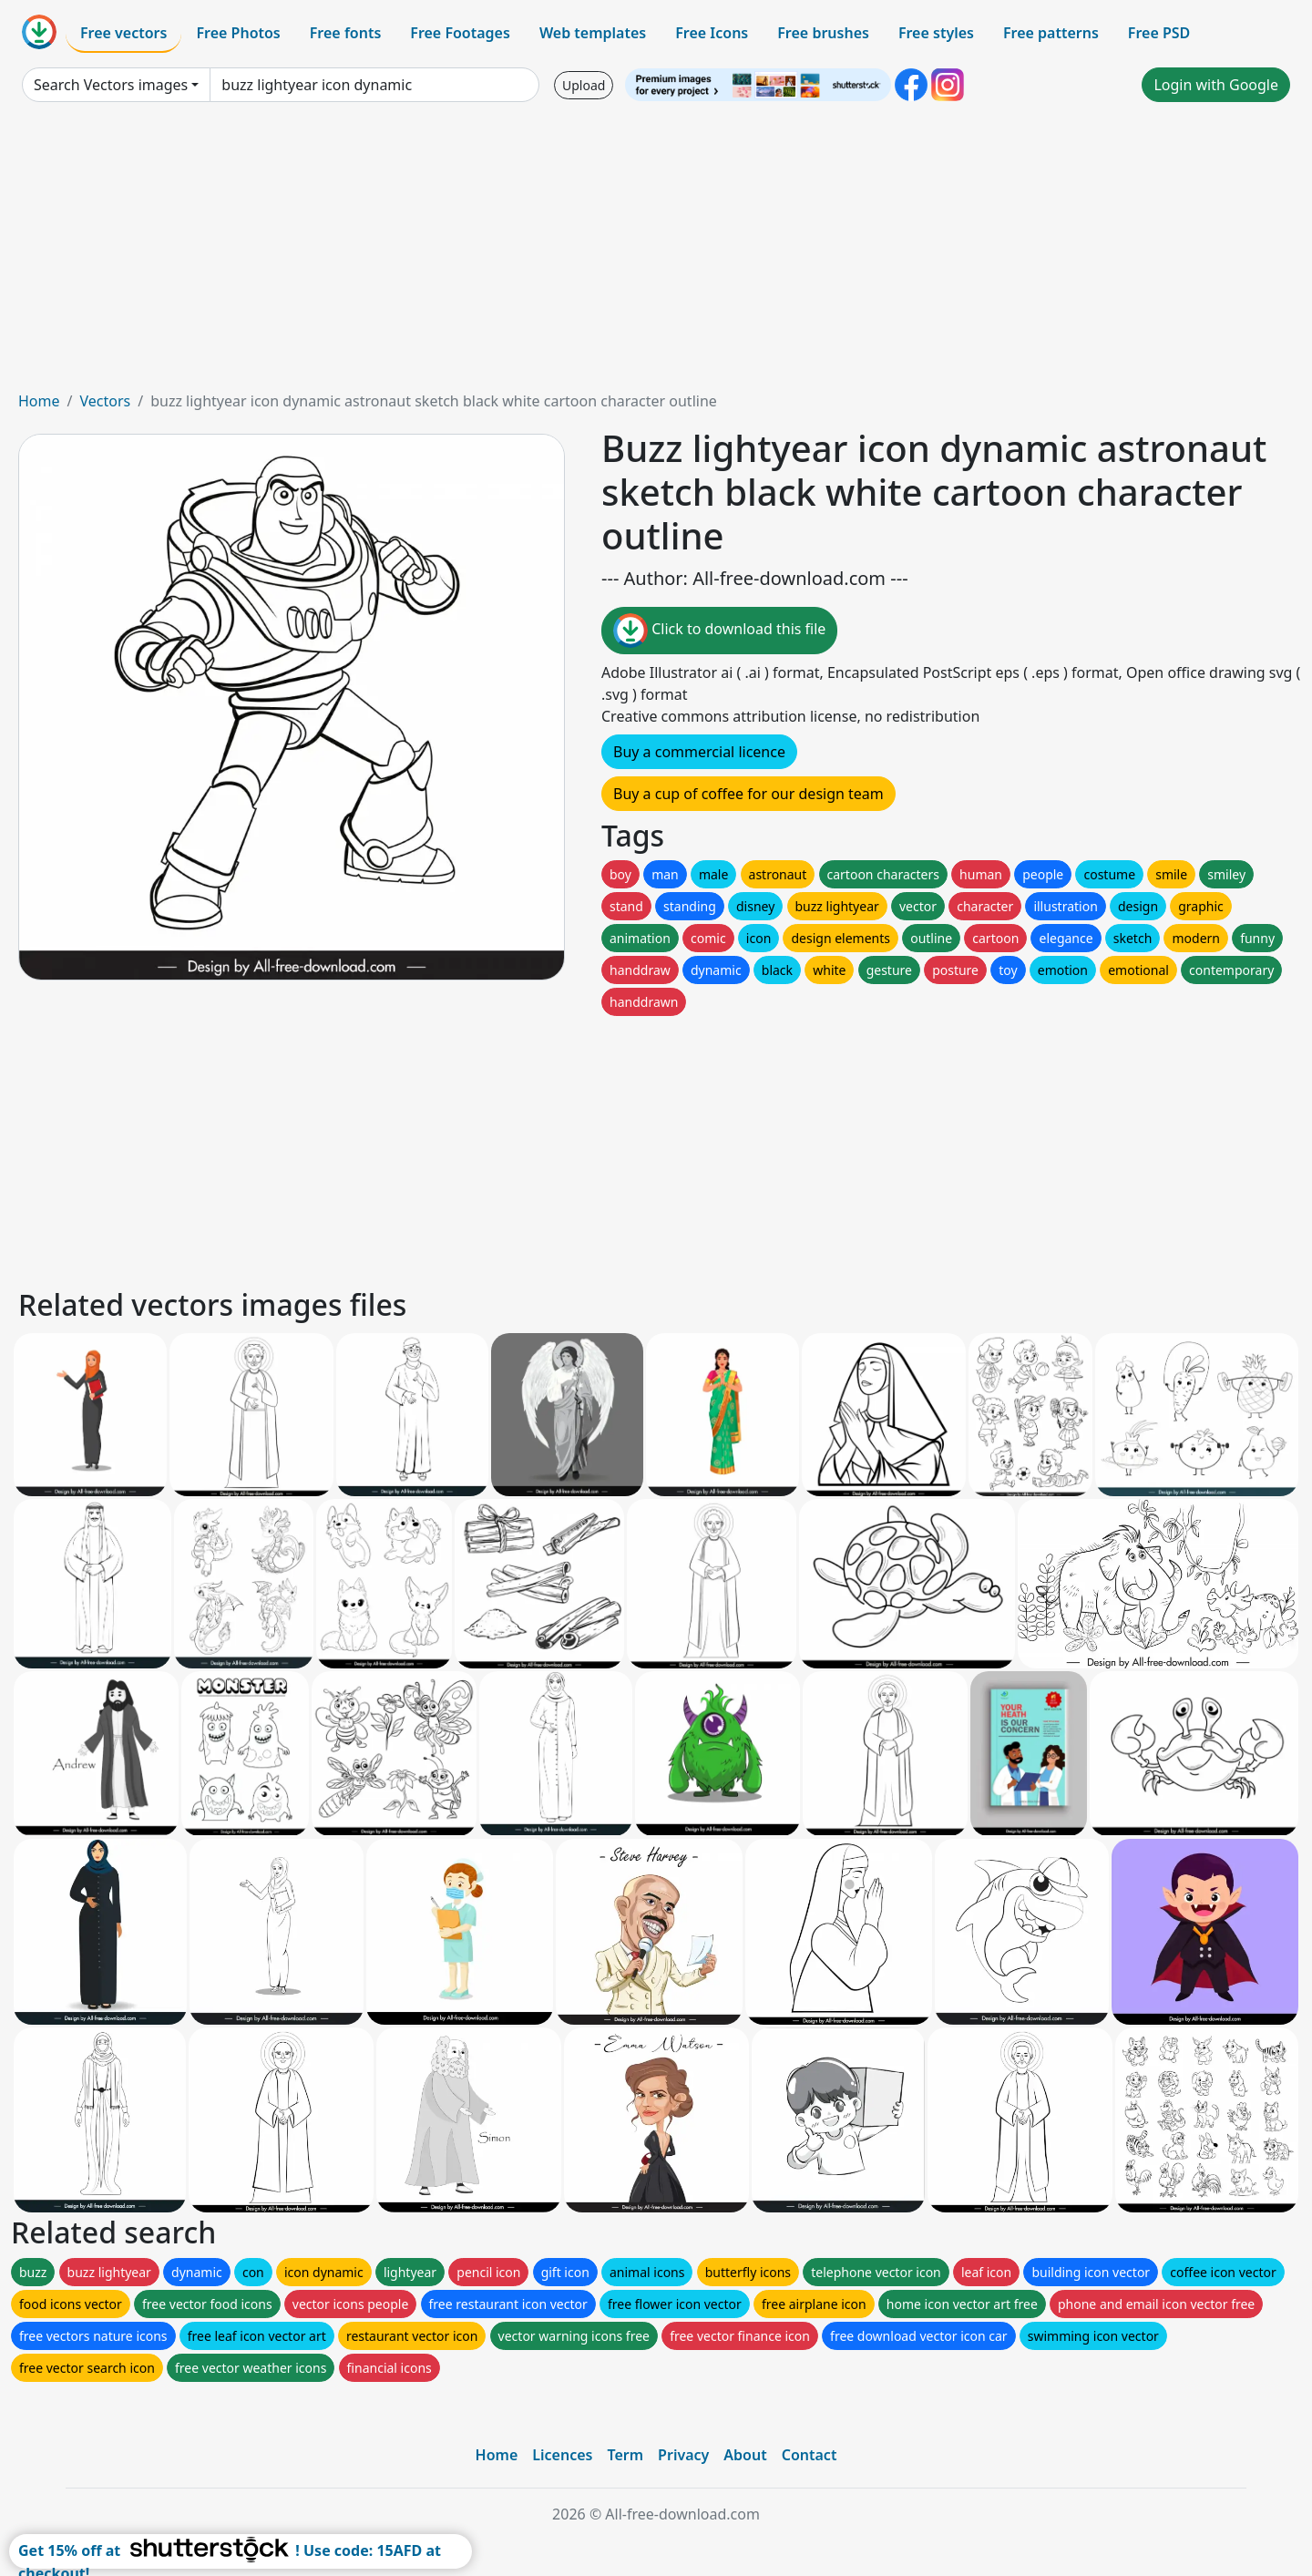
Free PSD (1159, 33)
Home (39, 401)
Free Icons (711, 33)
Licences (562, 2455)
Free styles (936, 33)
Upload (583, 85)
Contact (809, 2455)
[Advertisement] (656, 253)
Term (625, 2455)
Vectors (104, 401)
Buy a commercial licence (699, 752)
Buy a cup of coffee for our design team (748, 794)
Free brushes (823, 33)
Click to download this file (719, 630)
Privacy (683, 2455)
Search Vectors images (111, 85)
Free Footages (460, 33)
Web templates (592, 33)
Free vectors (123, 33)
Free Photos (238, 33)
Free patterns (1051, 33)
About (744, 2455)
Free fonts (346, 33)
